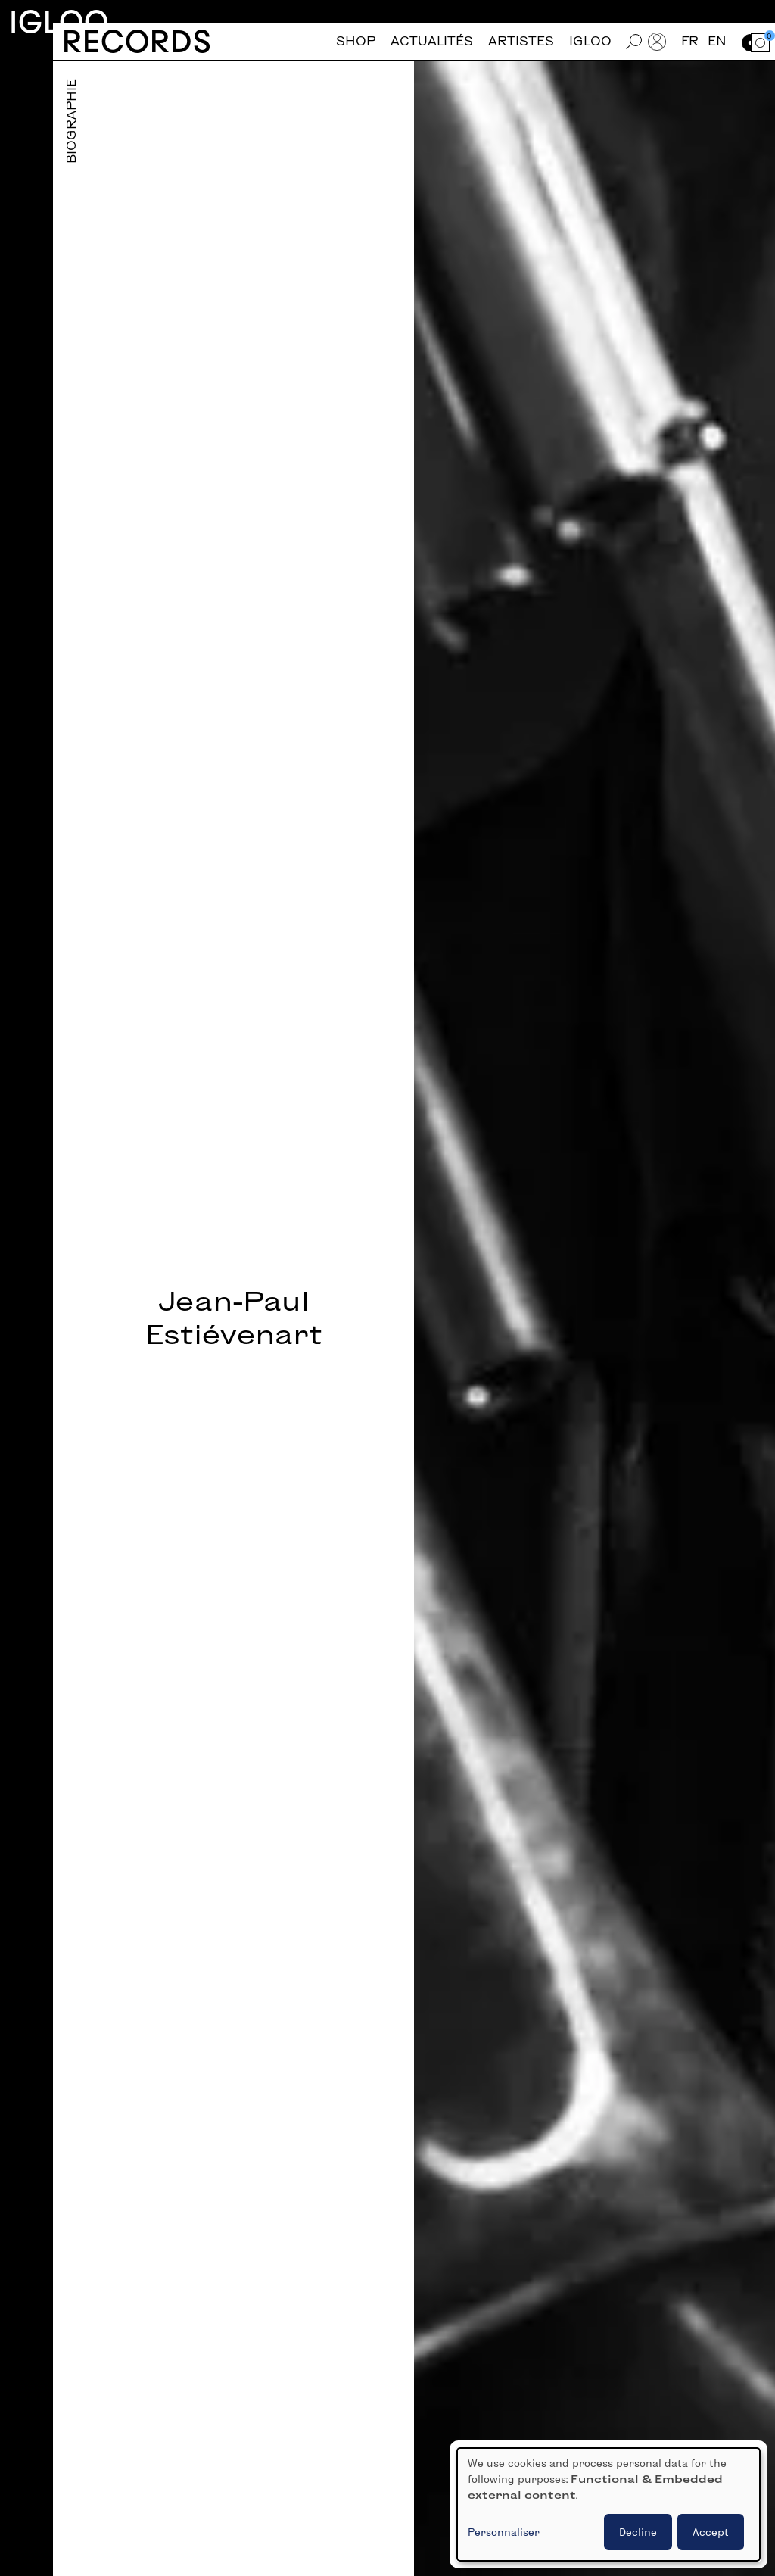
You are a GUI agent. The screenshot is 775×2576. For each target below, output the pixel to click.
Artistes (521, 41)
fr (690, 41)
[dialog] (608, 2504)
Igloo (59, 22)
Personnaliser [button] (504, 2532)
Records (136, 41)
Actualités (432, 41)
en (717, 41)
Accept (711, 2532)
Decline (638, 2532)
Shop (355, 41)
